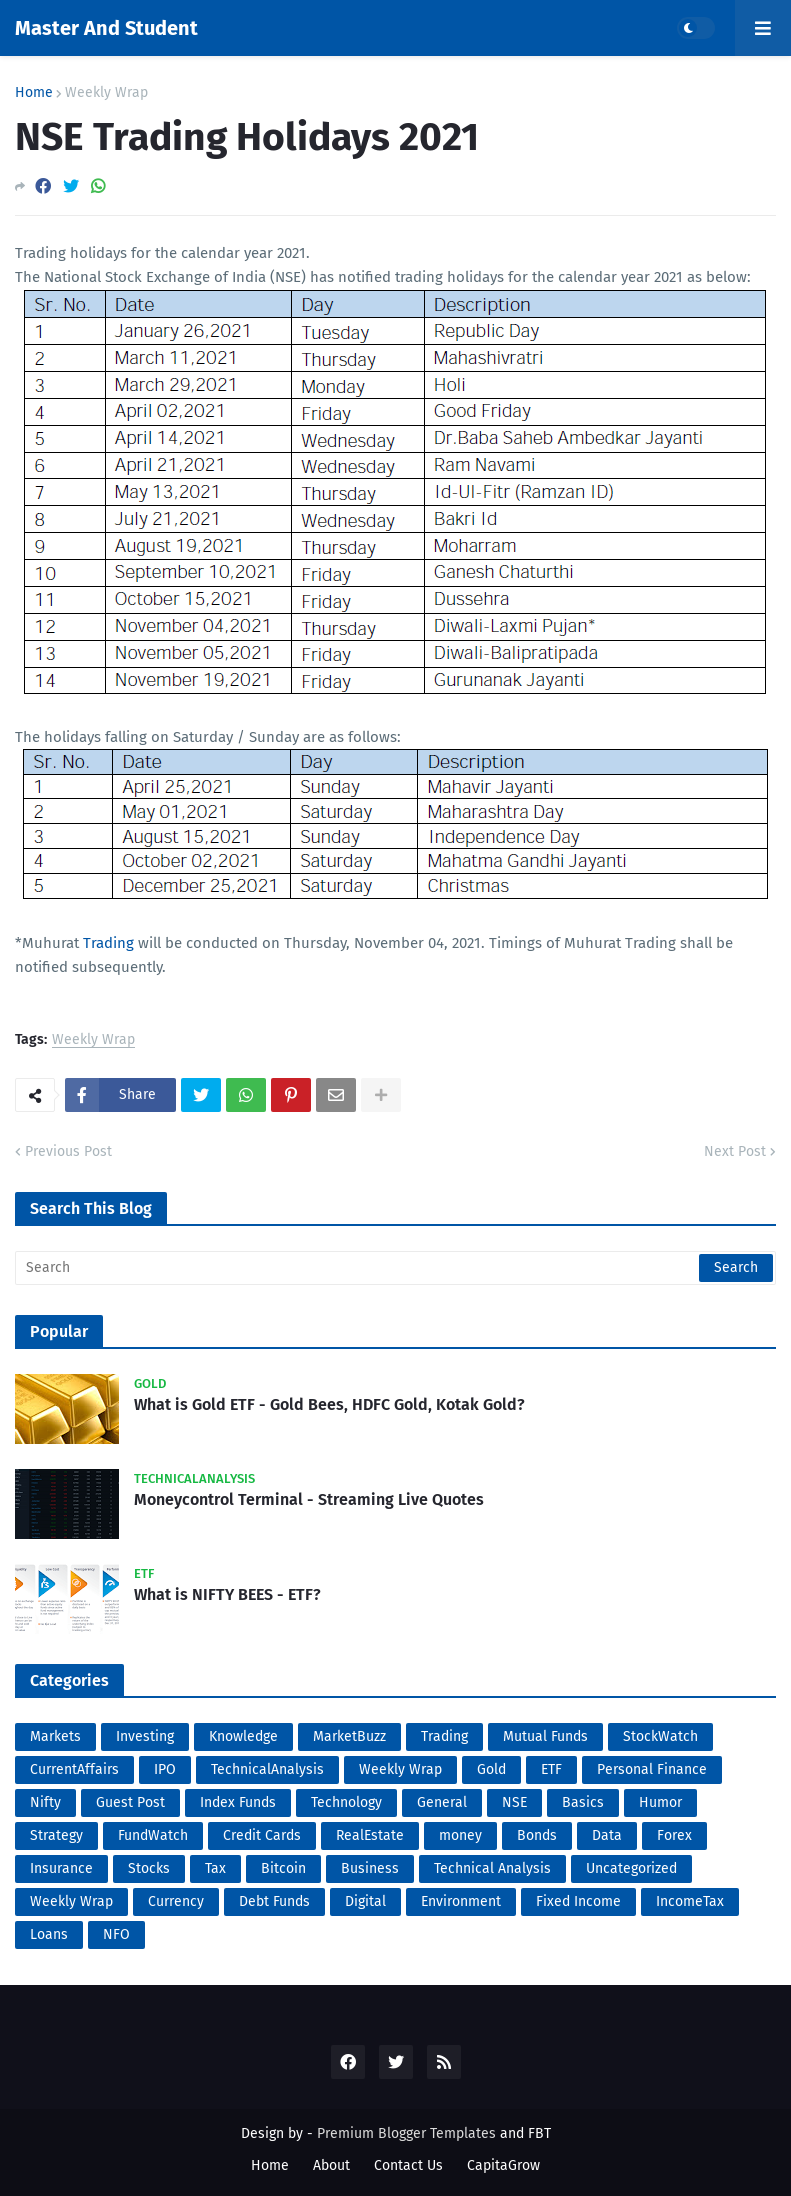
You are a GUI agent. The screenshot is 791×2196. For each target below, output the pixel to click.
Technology (346, 1802)
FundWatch (153, 1835)
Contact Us (408, 2165)
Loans (49, 1934)
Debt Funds (274, 1901)
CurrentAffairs (74, 1769)
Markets (55, 1736)
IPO (165, 1769)
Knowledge (243, 1736)
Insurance (61, 1868)
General (442, 1802)
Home (34, 93)
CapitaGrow (503, 2165)
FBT (539, 2133)
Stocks (149, 1868)
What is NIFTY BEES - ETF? (227, 1594)
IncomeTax (690, 1901)
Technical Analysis (492, 1868)
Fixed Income (578, 1901)
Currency (176, 1901)
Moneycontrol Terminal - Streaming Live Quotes (309, 1499)
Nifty (45, 1802)
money (460, 1835)
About (331, 2165)
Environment (461, 1901)
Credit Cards (262, 1835)
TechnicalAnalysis (267, 1769)
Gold (491, 1769)
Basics (583, 1802)
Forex (674, 1835)
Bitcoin (283, 1868)
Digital (365, 1901)
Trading (108, 943)
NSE (514, 1802)
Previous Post (68, 1151)
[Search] (395, 1268)
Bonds (537, 1835)
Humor (660, 1802)
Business (370, 1868)
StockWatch (660, 1736)
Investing (145, 1736)
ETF (551, 1769)
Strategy (56, 1835)
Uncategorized (631, 1868)
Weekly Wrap (106, 93)
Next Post (735, 1151)
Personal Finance (652, 1769)
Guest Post (130, 1802)
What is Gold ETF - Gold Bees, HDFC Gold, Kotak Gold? (329, 1404)
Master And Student (106, 28)
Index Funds (238, 1802)
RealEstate (370, 1835)
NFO (116, 1934)
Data (607, 1835)
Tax (215, 1868)
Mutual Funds (545, 1736)
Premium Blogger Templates (406, 2133)
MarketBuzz (349, 1736)
